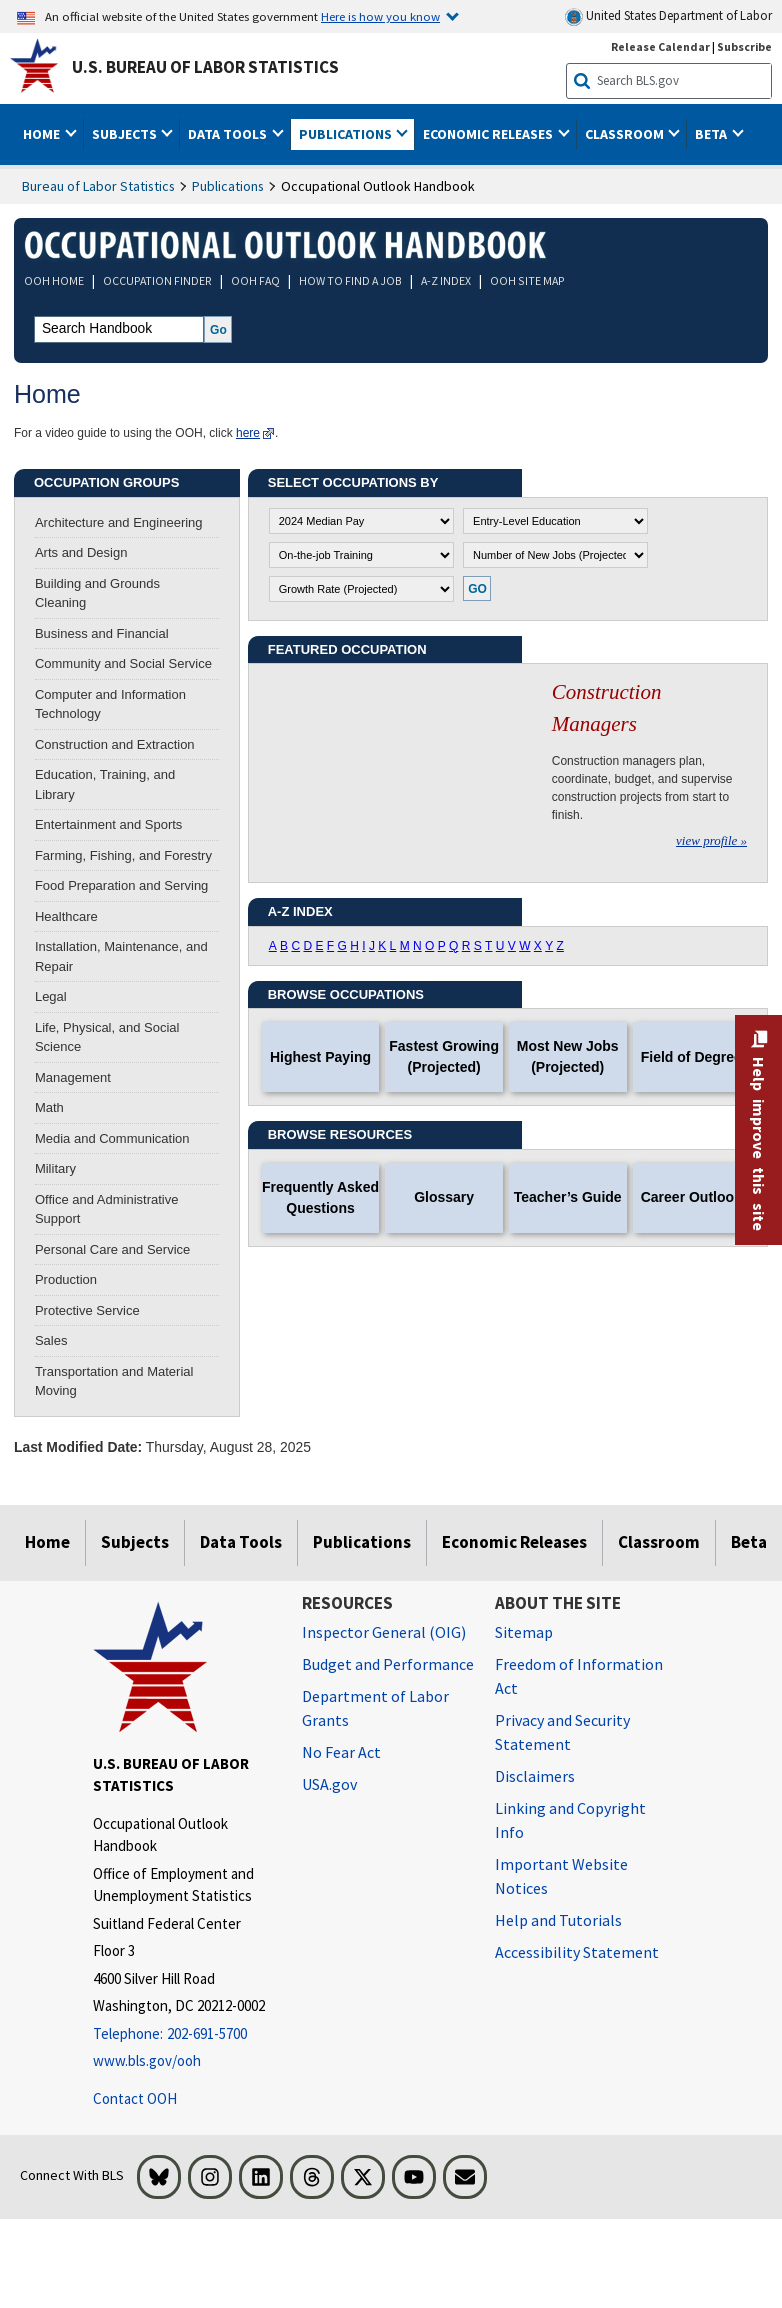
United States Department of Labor (668, 16)
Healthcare (66, 916)
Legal (51, 996)
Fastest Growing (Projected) (444, 1056)
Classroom (659, 1542)
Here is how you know (380, 16)
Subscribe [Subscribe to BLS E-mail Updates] (744, 46)
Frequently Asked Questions (320, 1197)
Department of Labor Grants (375, 1708)
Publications (228, 186)
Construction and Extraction (115, 744)
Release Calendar (660, 46)
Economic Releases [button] (489, 134)
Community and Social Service (123, 663)
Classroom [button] (626, 134)
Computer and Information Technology (110, 704)
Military (55, 1168)
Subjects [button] (126, 134)
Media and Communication (112, 1138)
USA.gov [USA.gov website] (329, 1784)
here (248, 433)
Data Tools (241, 1542)
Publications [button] (347, 134)
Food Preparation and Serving (121, 885)
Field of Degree (691, 1057)
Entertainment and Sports (108, 824)
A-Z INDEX (446, 280)
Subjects (135, 1542)
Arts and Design (81, 552)
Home (47, 1542)
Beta (749, 1542)
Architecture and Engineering (119, 522)
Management (73, 1077)
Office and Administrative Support (107, 1209)
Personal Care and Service (112, 1249)
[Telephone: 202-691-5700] (182, 2034)
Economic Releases (514, 1542)
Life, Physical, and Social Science (107, 1037)
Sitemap (524, 1632)
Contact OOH (135, 2098)
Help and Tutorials (558, 1920)
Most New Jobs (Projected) (568, 1056)
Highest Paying (320, 1057)
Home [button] (43, 134)
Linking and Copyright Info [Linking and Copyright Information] (570, 1820)
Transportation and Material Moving (114, 1381)
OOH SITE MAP (527, 280)
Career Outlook (691, 1197)
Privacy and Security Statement (562, 1732)
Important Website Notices (561, 1876)
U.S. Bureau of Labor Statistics (205, 67)
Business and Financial (102, 633)
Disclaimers (535, 1776)
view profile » (711, 840)
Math (49, 1107)
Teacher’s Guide (568, 1197)
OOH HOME (54, 280)
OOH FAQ (255, 280)
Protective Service (87, 1310)
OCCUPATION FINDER (157, 280)
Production (66, 1279)
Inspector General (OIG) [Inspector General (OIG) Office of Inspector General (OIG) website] (384, 1632)
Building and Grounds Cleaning (97, 593)
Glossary (444, 1197)
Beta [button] (712, 134)
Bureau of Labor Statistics (98, 186)
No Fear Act (341, 1752)
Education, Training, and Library (105, 784)
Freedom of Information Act (579, 1676)
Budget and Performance (388, 1664)
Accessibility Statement (577, 1952)
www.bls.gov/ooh (147, 2060)
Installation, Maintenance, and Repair (121, 956)
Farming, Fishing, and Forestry (123, 855)
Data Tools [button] (229, 134)
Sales (51, 1340)
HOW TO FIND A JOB (350, 280)
